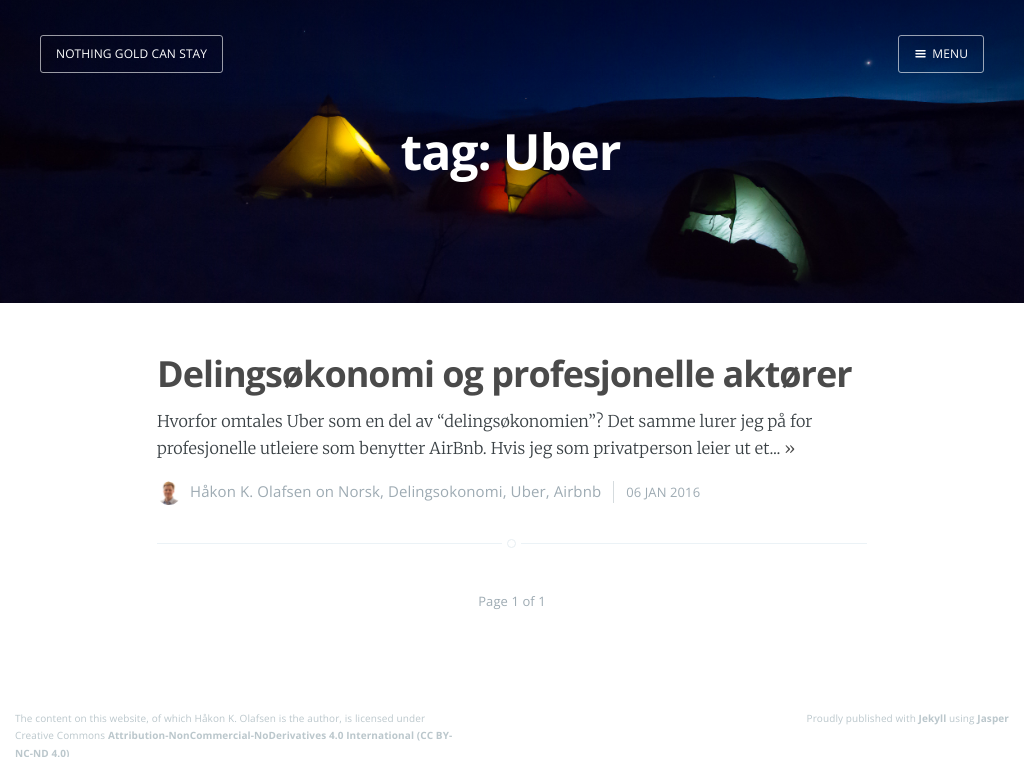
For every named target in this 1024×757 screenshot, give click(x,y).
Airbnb (578, 492)
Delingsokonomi (445, 492)
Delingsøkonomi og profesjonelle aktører (504, 373)
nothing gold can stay (131, 53)
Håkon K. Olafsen (251, 492)
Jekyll (933, 718)
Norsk (359, 492)
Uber (528, 492)
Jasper (993, 718)
